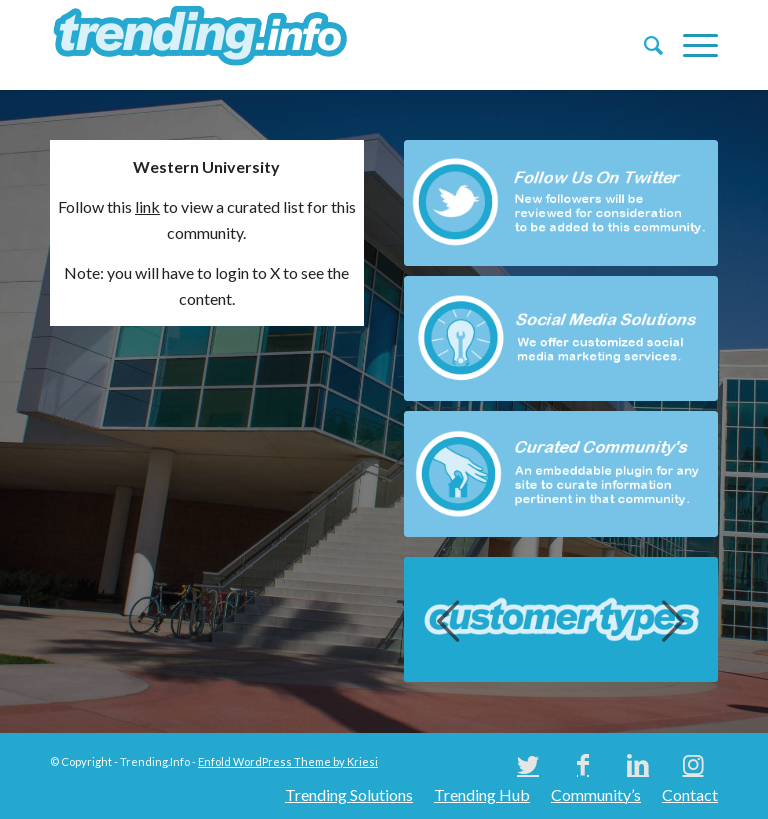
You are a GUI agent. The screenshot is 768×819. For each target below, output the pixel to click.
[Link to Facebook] (583, 764)
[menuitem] (643, 45)
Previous (449, 620)
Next (673, 620)
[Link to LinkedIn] (638, 764)
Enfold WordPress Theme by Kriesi (288, 761)
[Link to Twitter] (528, 764)
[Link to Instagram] (693, 764)
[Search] (643, 45)
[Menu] (690, 45)
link (147, 206)
